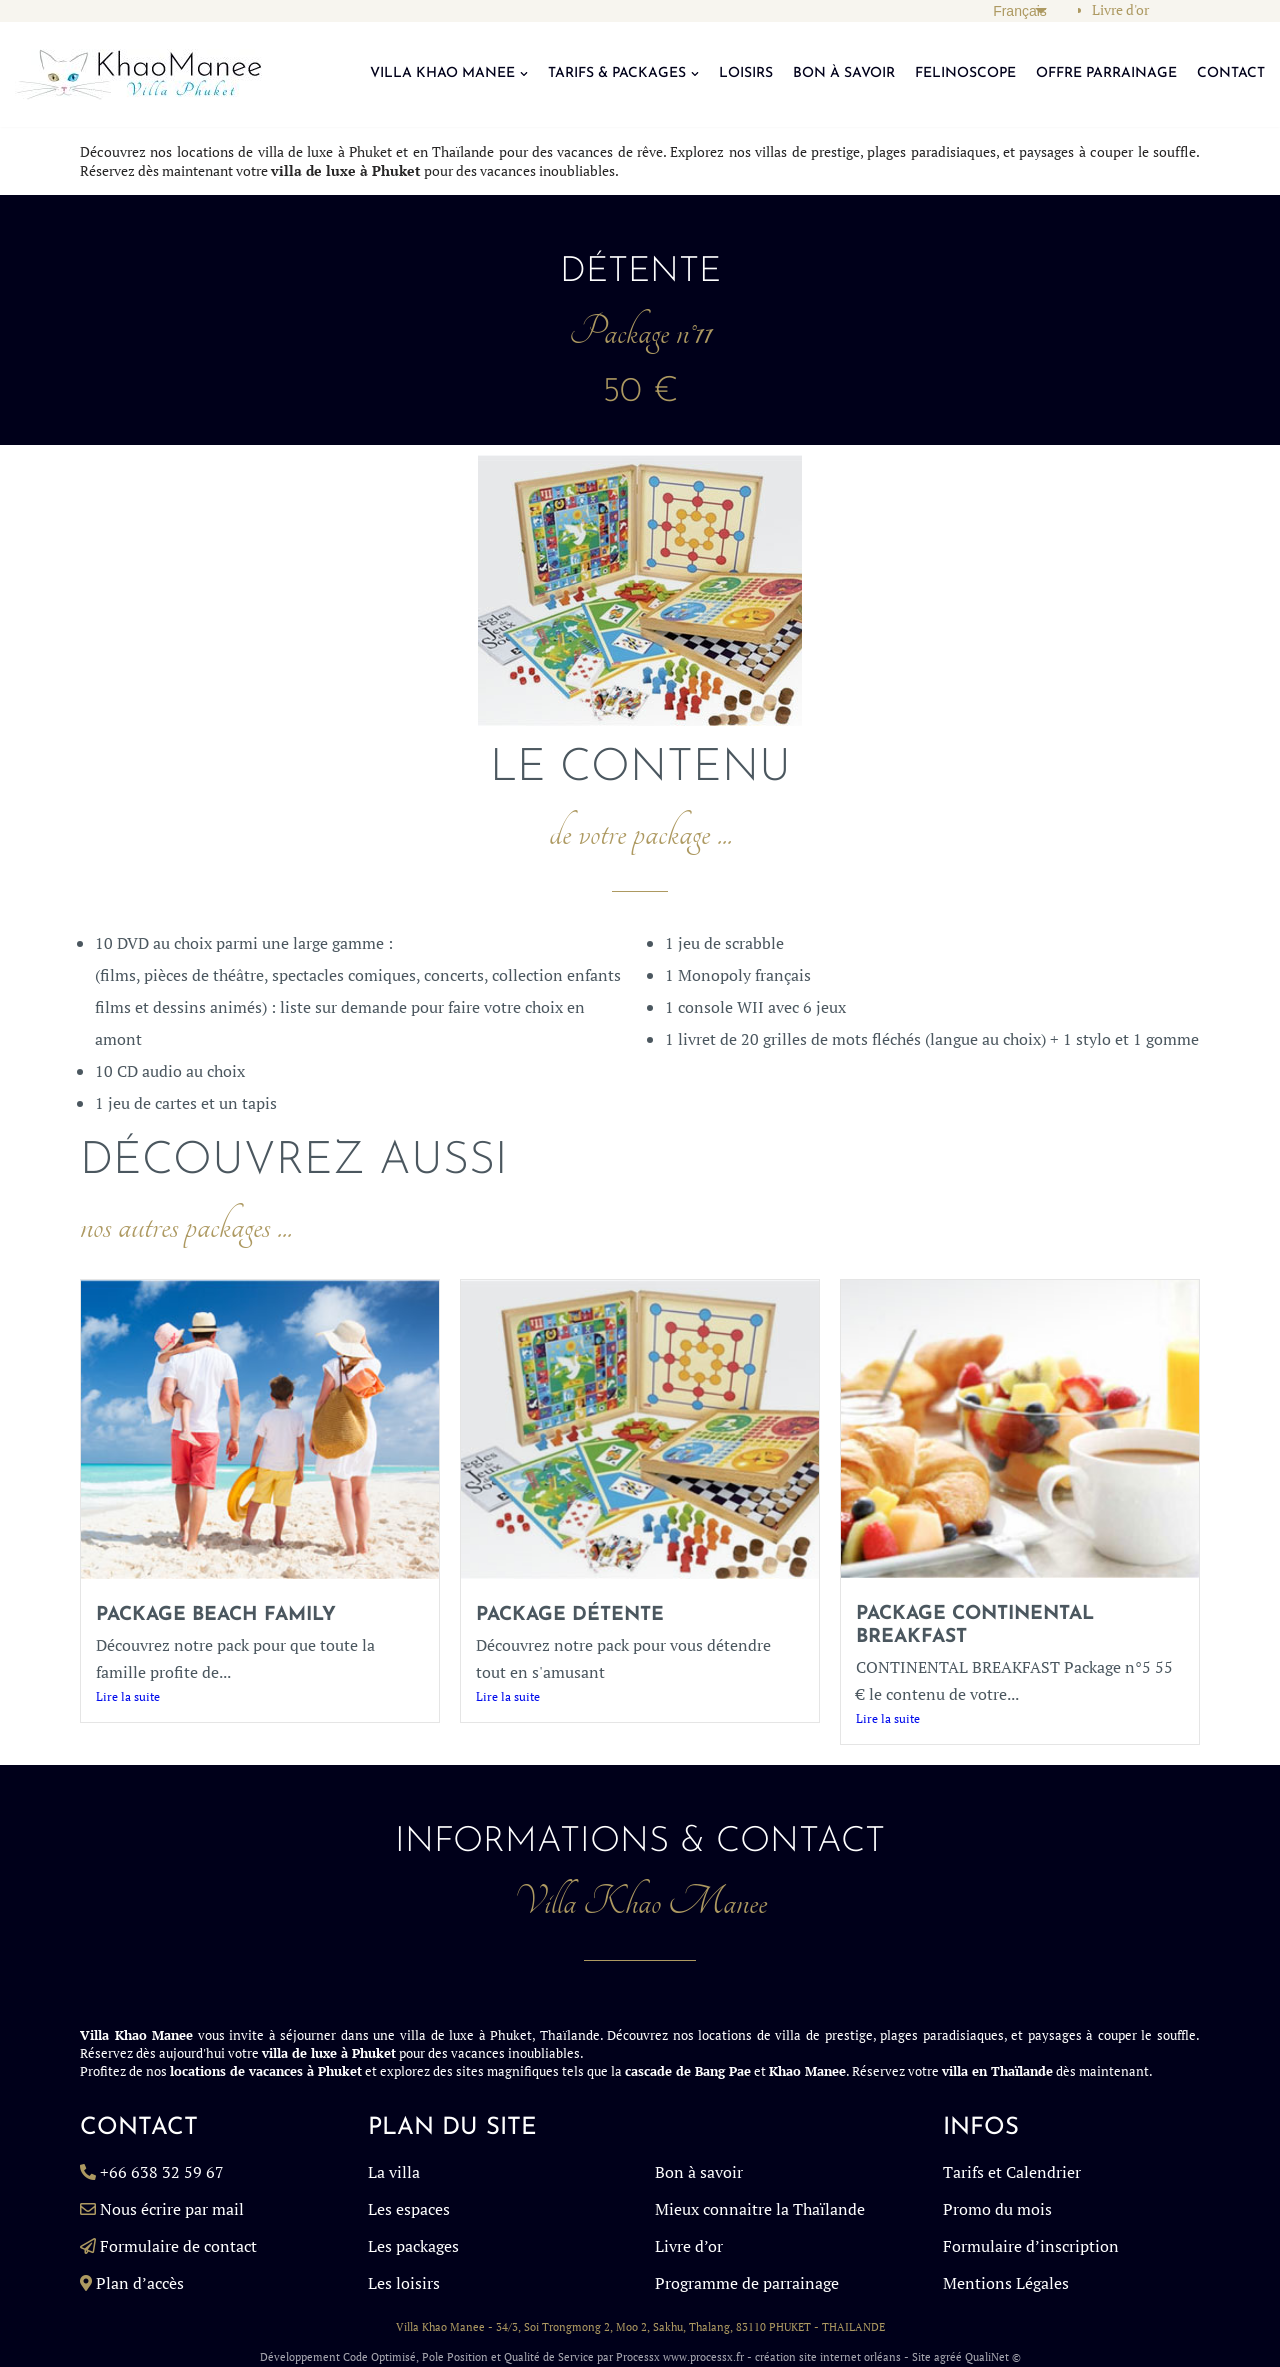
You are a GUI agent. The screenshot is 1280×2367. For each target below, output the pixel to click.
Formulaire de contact (178, 2246)
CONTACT (1231, 73)
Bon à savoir (699, 2172)
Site (921, 2357)
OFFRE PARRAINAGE (1106, 73)
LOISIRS (746, 73)
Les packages (413, 2246)
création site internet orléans (828, 2357)
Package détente (570, 1615)
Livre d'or (1120, 10)
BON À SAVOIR (844, 73)
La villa (394, 2172)
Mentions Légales (1006, 2283)
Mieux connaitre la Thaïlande (760, 2209)
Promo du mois (997, 2209)
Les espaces (409, 2209)
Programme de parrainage (747, 2283)
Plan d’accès (140, 2283)
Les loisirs (404, 2283)
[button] (524, 74)
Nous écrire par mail (172, 2209)
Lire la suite (128, 1696)
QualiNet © (993, 2357)
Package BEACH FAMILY (216, 1615)
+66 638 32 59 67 (162, 2172)
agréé (948, 2357)
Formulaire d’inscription (1031, 2246)
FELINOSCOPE (965, 73)
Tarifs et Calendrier (1012, 2172)
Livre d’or (689, 2246)
